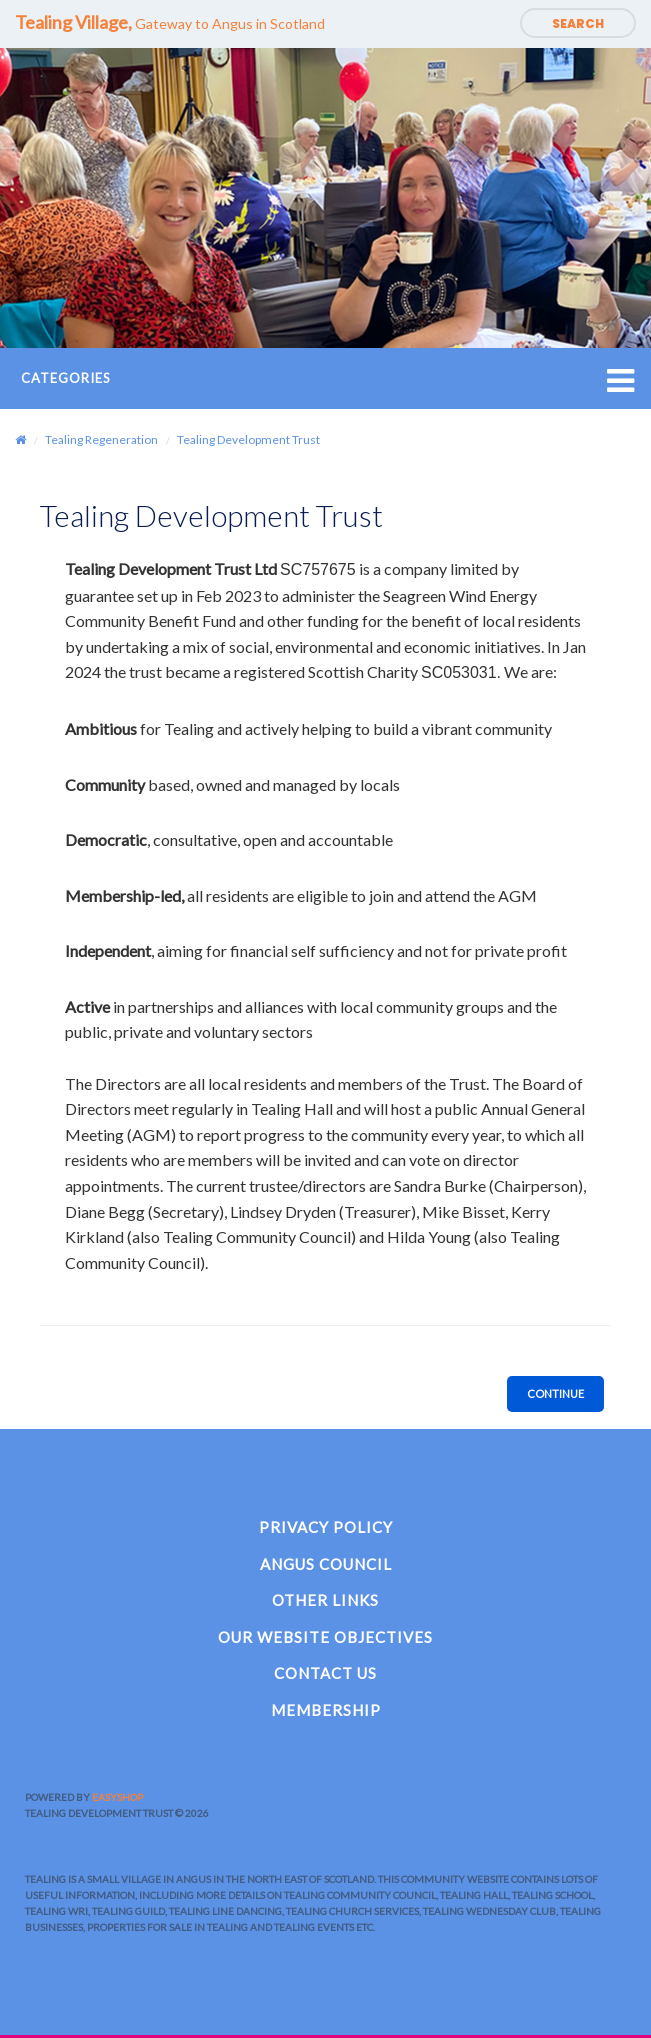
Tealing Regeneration (101, 439)
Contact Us (325, 1673)
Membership (326, 1710)
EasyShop (117, 1797)
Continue (555, 1393)
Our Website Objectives (325, 1637)
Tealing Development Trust (248, 439)
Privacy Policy (326, 1527)
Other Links (325, 1600)
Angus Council (326, 1564)
